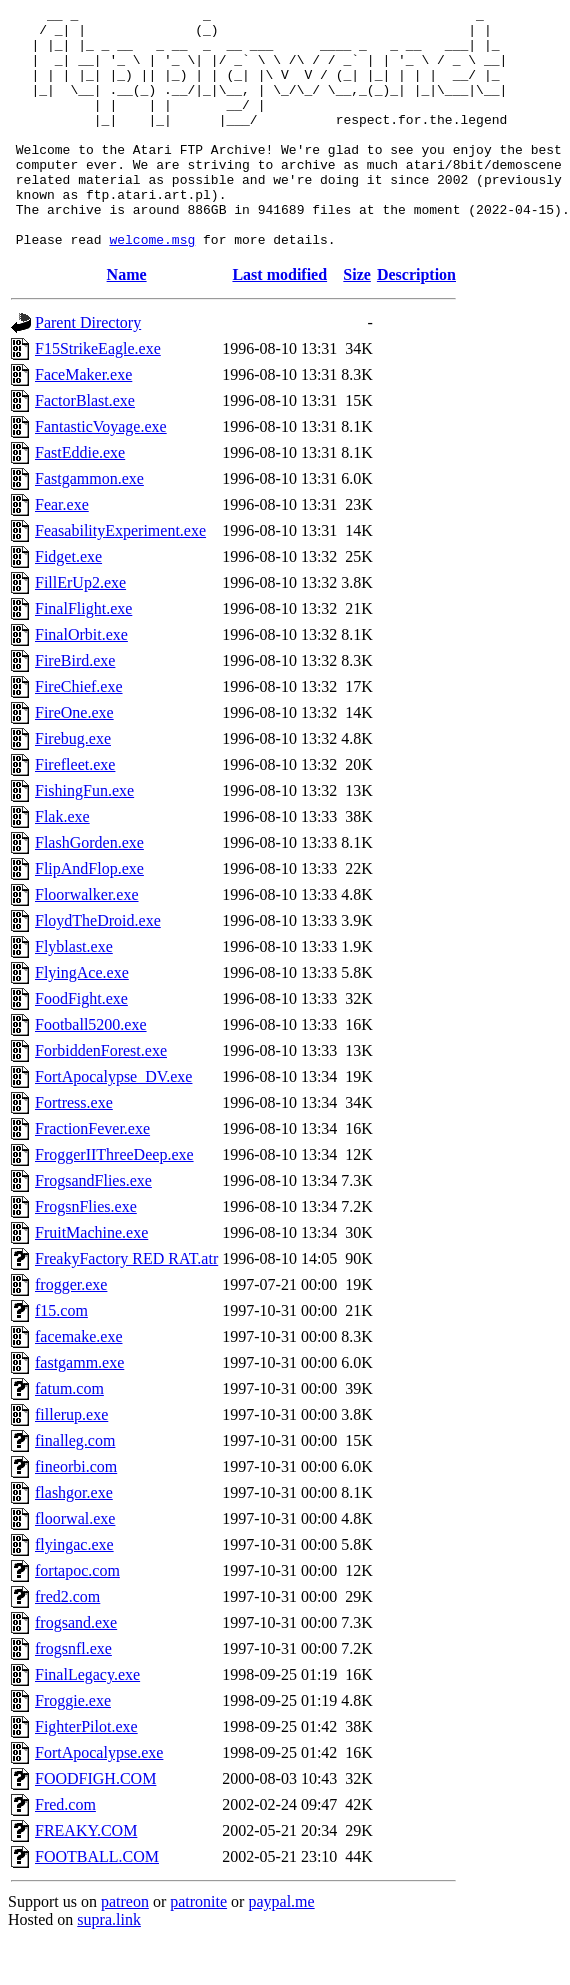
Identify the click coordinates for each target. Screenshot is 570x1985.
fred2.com (67, 1644)
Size (357, 322)
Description (416, 322)
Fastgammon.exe (89, 526)
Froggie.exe (73, 1748)
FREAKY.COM (86, 1878)
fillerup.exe (71, 1462)
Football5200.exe (91, 1072)
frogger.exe (71, 1332)
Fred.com (65, 1852)
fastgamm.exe (79, 1410)
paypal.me (281, 1949)
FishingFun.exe (84, 838)
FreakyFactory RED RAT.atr (126, 1306)
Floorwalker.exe (87, 942)
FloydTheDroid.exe (98, 968)
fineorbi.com (76, 1514)
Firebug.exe (73, 786)
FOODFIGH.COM (95, 1826)
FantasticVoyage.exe (101, 474)
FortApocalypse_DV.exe (113, 1124)
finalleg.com (75, 1488)
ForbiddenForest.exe (101, 1098)
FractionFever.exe (92, 1176)
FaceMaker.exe (83, 422)
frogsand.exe (76, 1670)
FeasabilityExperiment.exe (120, 578)
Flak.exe (62, 864)
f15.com (61, 1358)
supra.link (109, 1967)
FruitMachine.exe (91, 1280)
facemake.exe (78, 1384)
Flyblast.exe (74, 994)
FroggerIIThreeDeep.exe (114, 1202)
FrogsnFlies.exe (86, 1254)
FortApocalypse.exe (99, 1800)
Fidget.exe (68, 604)
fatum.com (69, 1436)
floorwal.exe (75, 1566)
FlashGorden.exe (89, 890)
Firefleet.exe (75, 812)
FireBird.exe (75, 708)
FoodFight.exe (81, 1046)
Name (127, 322)
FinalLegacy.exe (87, 1722)
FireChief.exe (79, 734)
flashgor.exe (74, 1540)
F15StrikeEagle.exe (98, 396)
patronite (198, 1949)
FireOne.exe (74, 760)
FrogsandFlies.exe (93, 1228)
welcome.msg (152, 287)
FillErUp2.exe (80, 630)
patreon (125, 1949)
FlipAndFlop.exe (89, 916)
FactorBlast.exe (85, 448)
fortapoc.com (77, 1618)
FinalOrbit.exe (81, 682)
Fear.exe (62, 552)
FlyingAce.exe (82, 1020)
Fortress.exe (74, 1150)
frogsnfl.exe (73, 1696)
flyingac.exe (74, 1592)
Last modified (279, 322)
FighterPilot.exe (86, 1774)
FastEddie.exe (80, 500)
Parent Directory (88, 370)
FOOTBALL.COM (97, 1904)
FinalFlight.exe (83, 656)
